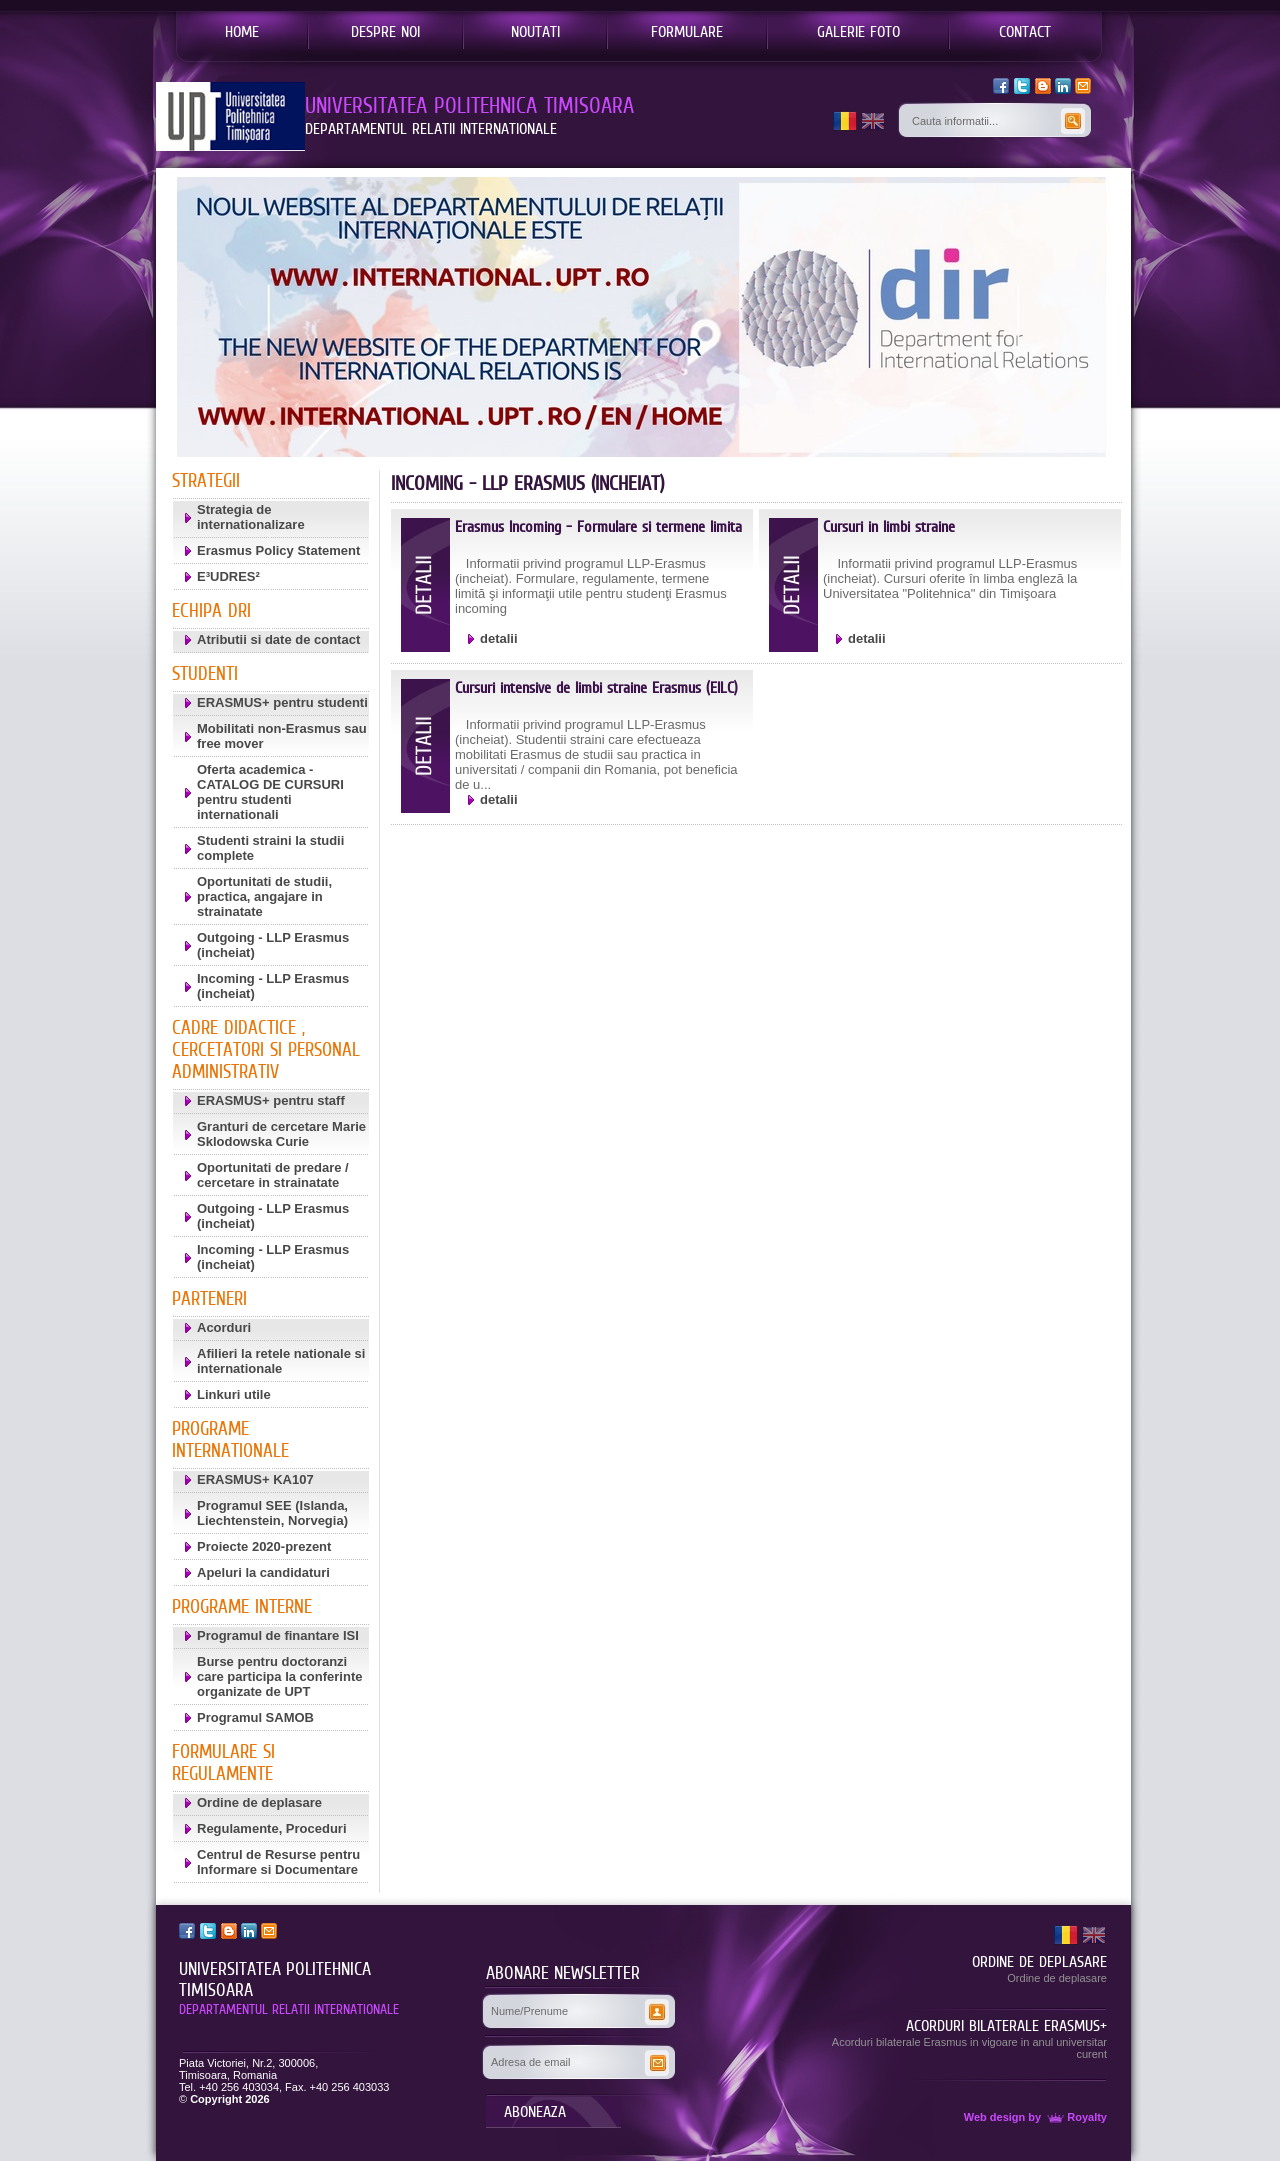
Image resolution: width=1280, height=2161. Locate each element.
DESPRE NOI (385, 31)
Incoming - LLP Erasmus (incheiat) (273, 986)
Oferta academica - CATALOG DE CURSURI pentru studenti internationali (270, 792)
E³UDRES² (228, 576)
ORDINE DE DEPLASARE (1039, 1961)
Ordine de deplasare (259, 1802)
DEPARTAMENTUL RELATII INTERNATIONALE (289, 2009)
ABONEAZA (535, 2111)
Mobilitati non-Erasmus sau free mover (282, 736)
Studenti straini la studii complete (270, 848)
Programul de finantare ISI (278, 1635)
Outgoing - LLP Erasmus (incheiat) (273, 945)
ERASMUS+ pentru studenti (282, 702)
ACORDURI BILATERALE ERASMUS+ (1006, 2025)
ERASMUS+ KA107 (255, 1479)
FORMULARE (687, 31)
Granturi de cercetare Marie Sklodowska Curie (281, 1134)
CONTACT (1025, 31)
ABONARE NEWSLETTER (563, 1973)
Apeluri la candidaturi (263, 1572)
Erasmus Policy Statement (278, 550)
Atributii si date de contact (278, 639)
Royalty (1075, 2117)
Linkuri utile (234, 1394)
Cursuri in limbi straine (889, 526)
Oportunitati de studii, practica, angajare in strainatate (264, 896)
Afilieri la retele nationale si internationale (281, 1361)
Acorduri (224, 1327)
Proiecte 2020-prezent (264, 1546)
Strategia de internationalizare (251, 517)
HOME (242, 31)
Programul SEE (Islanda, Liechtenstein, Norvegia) (272, 1513)
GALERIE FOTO (858, 31)
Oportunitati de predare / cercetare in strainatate (273, 1175)
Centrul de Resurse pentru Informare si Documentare (278, 1862)
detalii (499, 638)
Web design (995, 2117)
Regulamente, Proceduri (272, 1828)
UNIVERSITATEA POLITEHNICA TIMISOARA (275, 1979)
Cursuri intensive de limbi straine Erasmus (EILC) (596, 687)
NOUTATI (535, 31)
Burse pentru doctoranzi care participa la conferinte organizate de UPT (279, 1676)
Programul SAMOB (255, 1717)
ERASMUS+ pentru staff (271, 1100)
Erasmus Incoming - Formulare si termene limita (598, 526)
